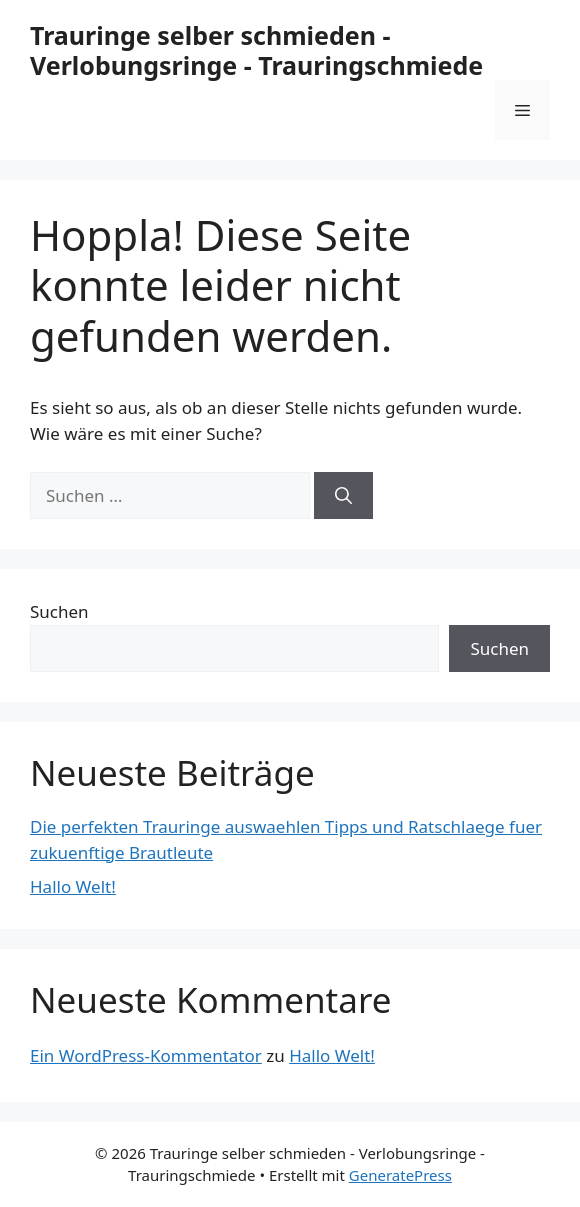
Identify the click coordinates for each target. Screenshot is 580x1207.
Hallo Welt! (73, 886)
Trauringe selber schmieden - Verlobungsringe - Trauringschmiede (256, 50)
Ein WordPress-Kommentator (146, 1055)
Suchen (59, 611)
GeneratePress (400, 1175)
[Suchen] (343, 496)
